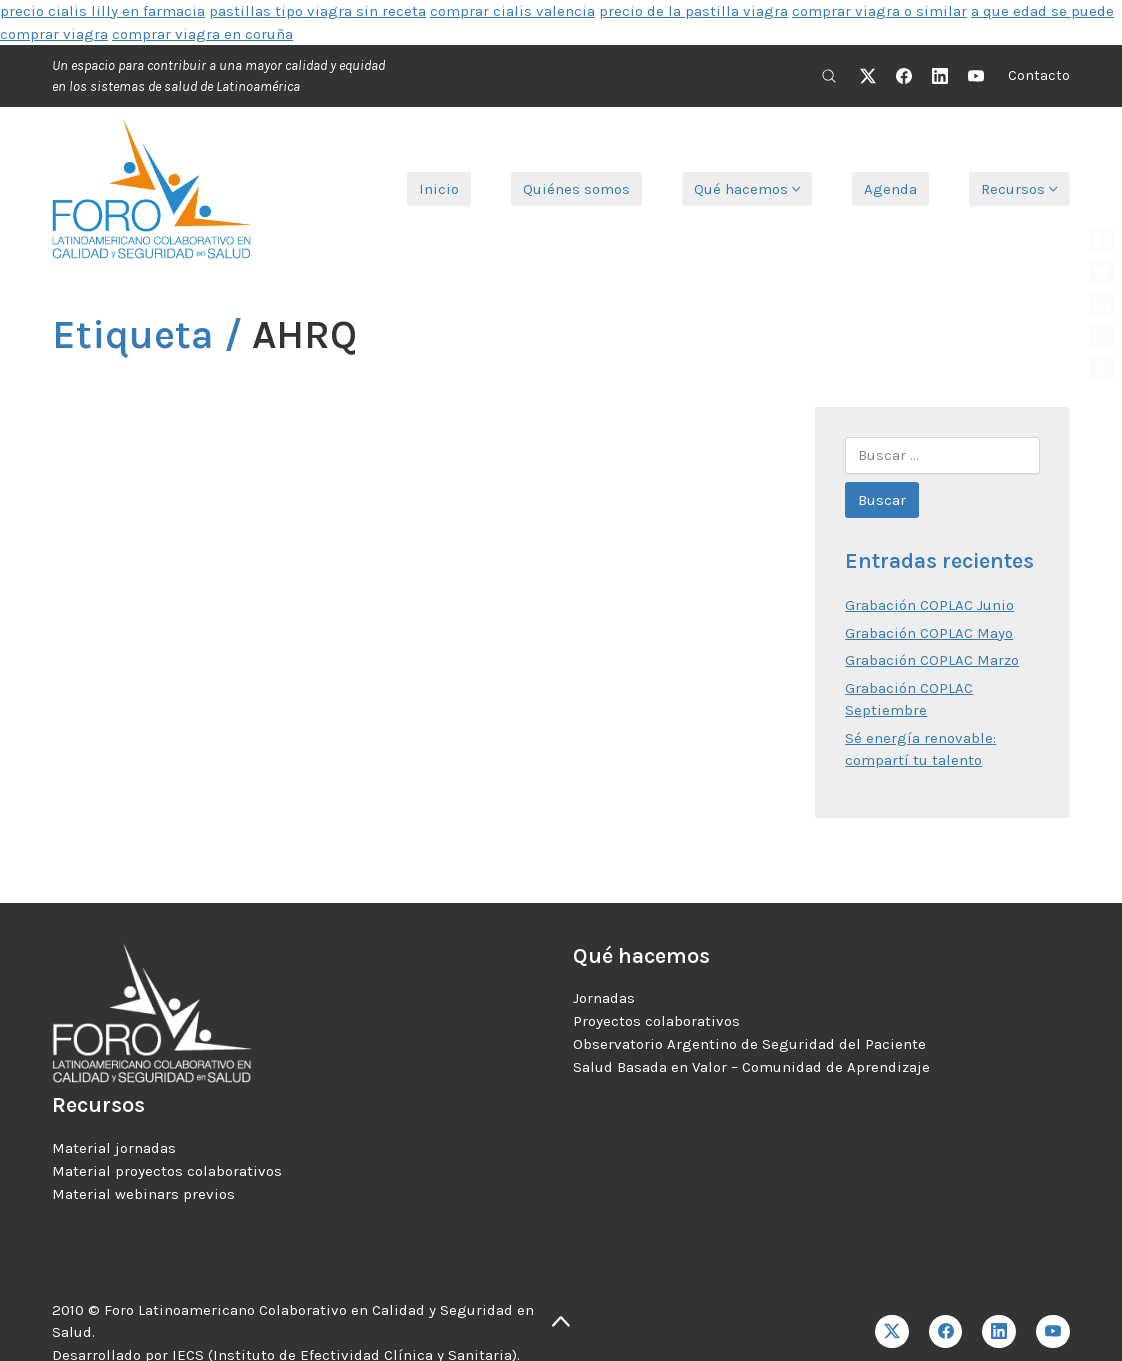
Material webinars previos (143, 1194)
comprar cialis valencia (512, 11)
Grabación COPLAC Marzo (932, 660)
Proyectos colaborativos (656, 1021)
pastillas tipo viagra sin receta (317, 11)
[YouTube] (976, 76)
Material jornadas (114, 1148)
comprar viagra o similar (879, 11)
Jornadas (604, 998)
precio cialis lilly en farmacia (102, 11)
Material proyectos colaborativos (167, 1171)
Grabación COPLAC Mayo (929, 633)
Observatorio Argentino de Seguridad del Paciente (749, 1044)
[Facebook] (904, 76)
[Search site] (829, 76)
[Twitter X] (868, 76)
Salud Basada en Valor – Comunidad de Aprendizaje (751, 1067)
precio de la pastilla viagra (693, 11)
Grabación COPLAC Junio (929, 605)
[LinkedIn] (940, 76)
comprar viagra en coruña (202, 34)
